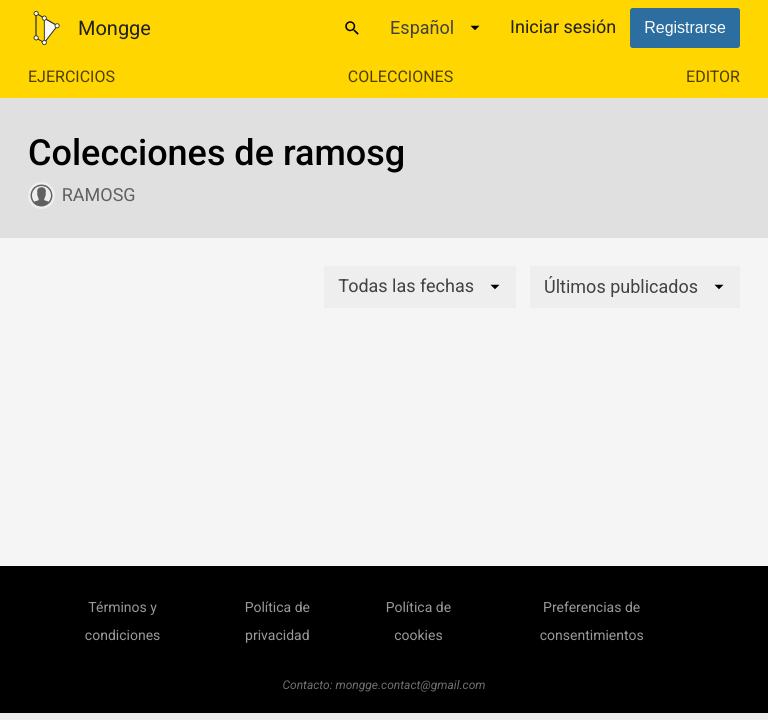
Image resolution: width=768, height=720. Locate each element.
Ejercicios (71, 76)
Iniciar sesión (563, 27)
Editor (713, 76)
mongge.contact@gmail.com (411, 685)
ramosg (99, 195)
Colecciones (400, 76)
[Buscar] (352, 28)
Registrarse (685, 27)
